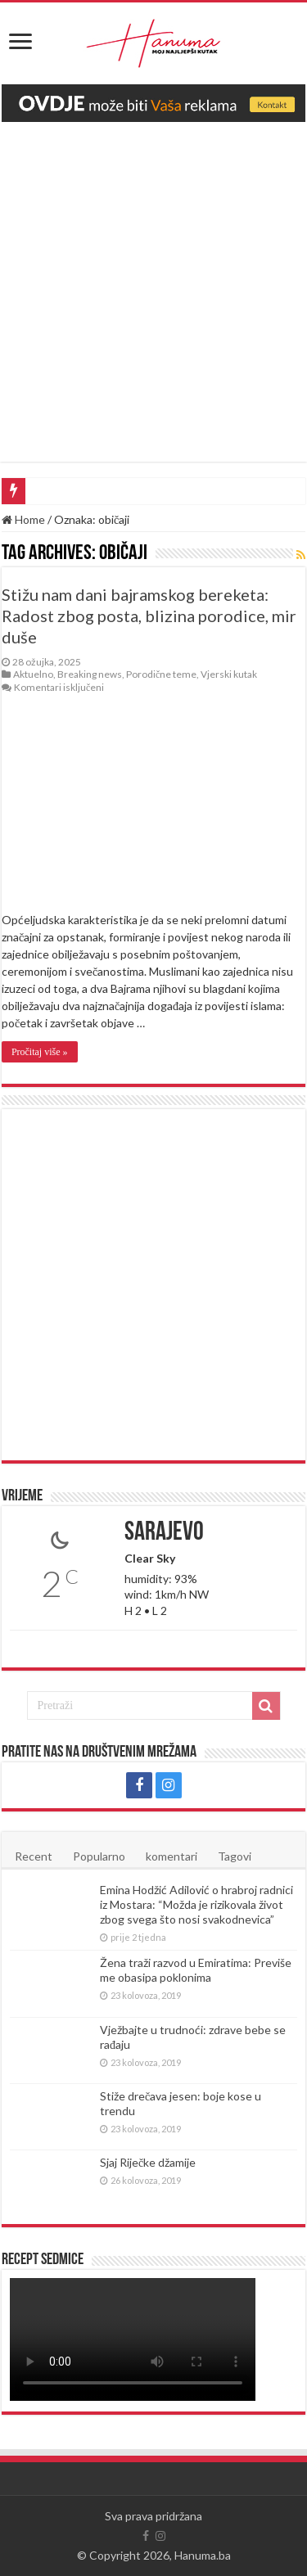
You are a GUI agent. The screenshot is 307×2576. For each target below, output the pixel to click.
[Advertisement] (153, 283)
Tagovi (234, 1856)
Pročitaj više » (39, 1052)
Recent (33, 1856)
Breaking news (89, 674)
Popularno (99, 1856)
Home (23, 519)
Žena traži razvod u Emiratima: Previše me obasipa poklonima (195, 1970)
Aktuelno (33, 674)
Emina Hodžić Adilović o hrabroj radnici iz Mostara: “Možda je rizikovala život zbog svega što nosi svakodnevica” (196, 1904)
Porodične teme (161, 674)
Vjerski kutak (229, 674)
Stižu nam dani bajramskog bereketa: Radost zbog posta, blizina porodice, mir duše (149, 615)
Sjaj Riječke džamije (148, 2162)
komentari (171, 1856)
